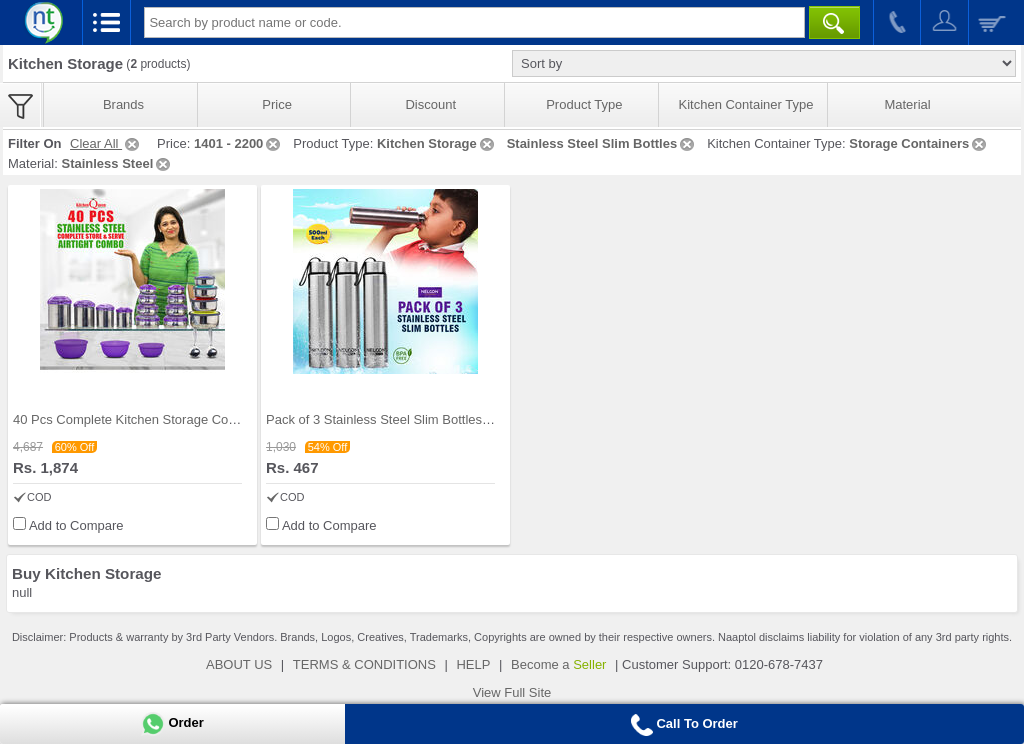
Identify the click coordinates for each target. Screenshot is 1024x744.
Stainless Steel (117, 163)
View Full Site (512, 692)
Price (277, 104)
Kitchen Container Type (746, 104)
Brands (123, 104)
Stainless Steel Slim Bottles (602, 143)
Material (907, 104)
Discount (430, 104)
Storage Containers (919, 143)
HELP (473, 664)
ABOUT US (239, 664)
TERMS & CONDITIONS (364, 664)
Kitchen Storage (437, 143)
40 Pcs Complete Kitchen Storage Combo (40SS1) (159, 419)
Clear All (106, 143)
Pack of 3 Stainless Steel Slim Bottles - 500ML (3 (407, 419)
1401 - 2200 (238, 143)
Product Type (584, 104)
